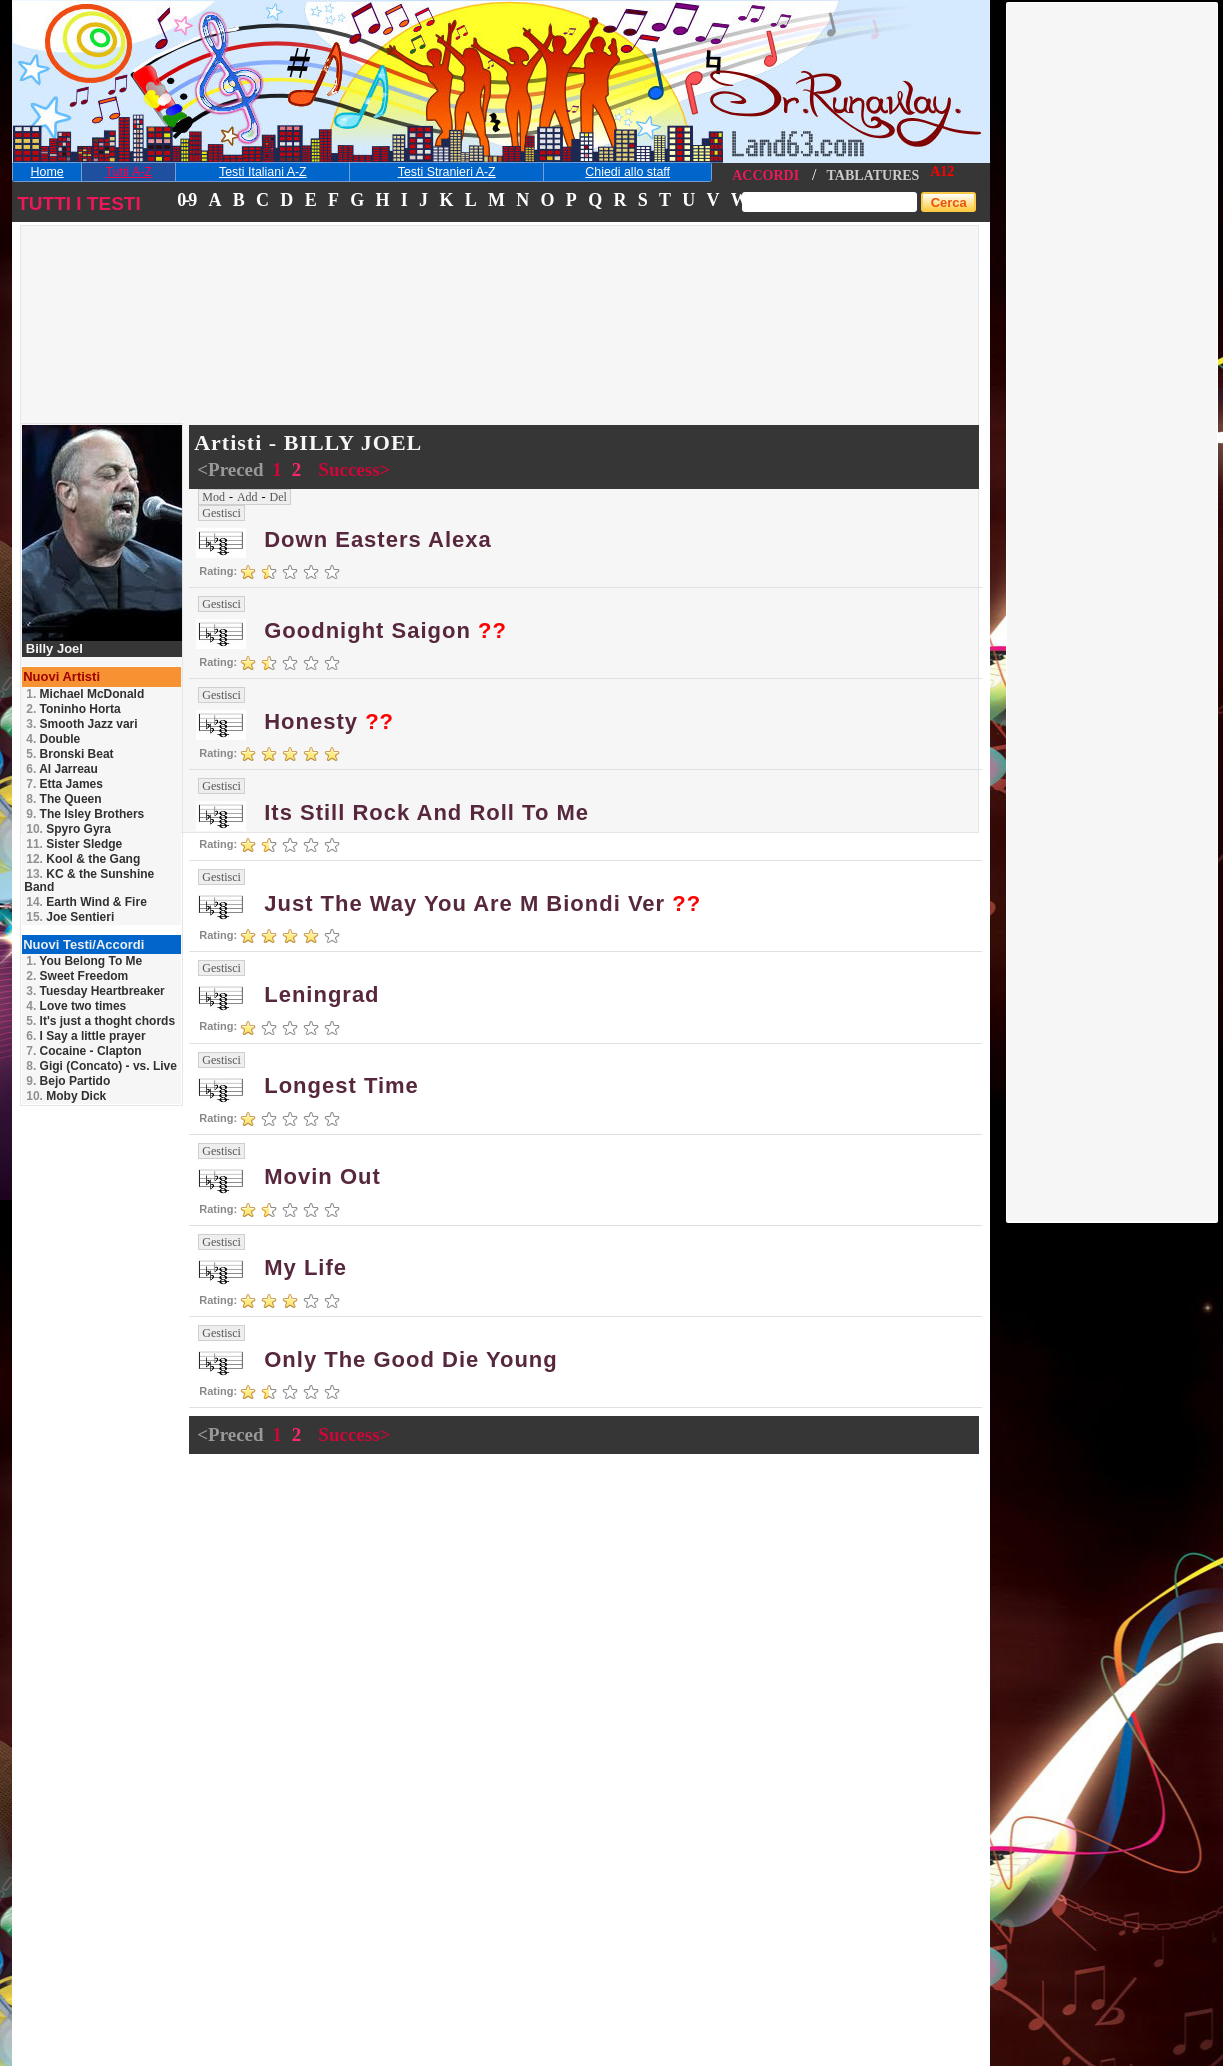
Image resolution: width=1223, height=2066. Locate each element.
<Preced (232, 469)
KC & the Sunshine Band (89, 880)
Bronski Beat (69, 754)
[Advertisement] (1113, 303)
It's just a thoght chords (100, 1021)
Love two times (76, 1006)
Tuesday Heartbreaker (95, 991)
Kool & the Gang (83, 859)
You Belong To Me (84, 961)
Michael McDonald (85, 694)
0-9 (186, 200)
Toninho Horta (73, 709)
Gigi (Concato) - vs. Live (101, 1066)
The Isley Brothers (85, 814)
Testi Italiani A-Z (263, 172)
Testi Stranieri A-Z (447, 172)
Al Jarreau (62, 769)
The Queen (63, 799)
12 (947, 171)
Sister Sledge (74, 844)
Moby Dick (66, 1096)
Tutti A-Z (128, 172)
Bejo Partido (68, 1081)
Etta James (64, 784)
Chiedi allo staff (627, 172)
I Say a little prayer (85, 1036)
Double (53, 739)
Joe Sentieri (70, 917)
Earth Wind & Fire (86, 902)
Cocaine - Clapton (83, 1051)
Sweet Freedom (77, 976)
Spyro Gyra (68, 829)
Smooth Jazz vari (81, 724)
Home (47, 172)
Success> (354, 469)
